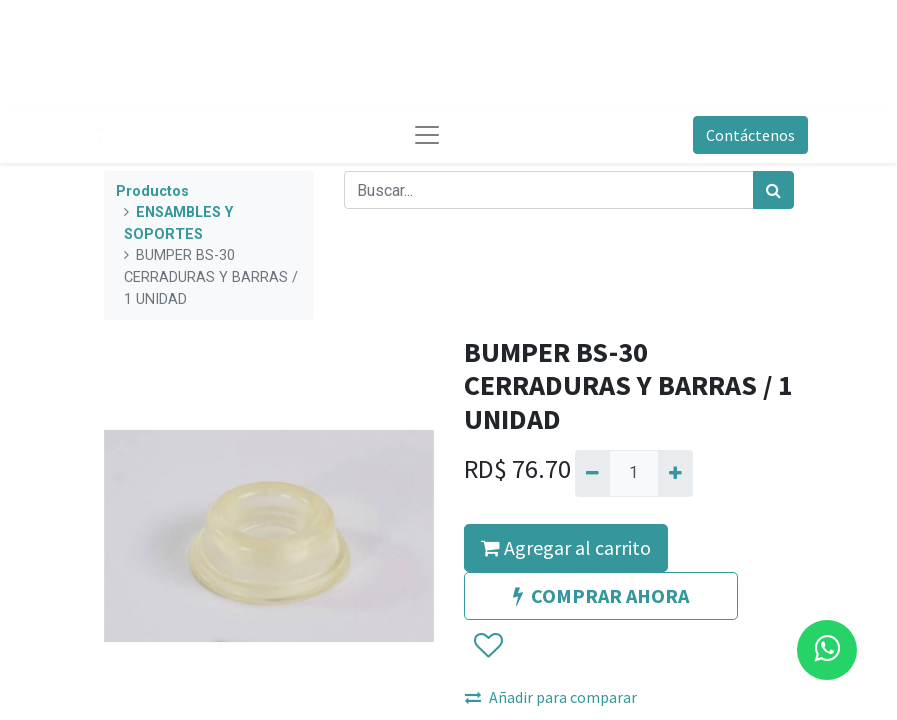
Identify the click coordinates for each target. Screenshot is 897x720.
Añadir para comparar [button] (551, 697)
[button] (487, 646)
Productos (152, 191)
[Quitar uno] (592, 473)
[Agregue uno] (675, 473)
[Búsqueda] (773, 190)
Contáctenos (750, 135)
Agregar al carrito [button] (566, 547)
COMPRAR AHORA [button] (601, 595)
